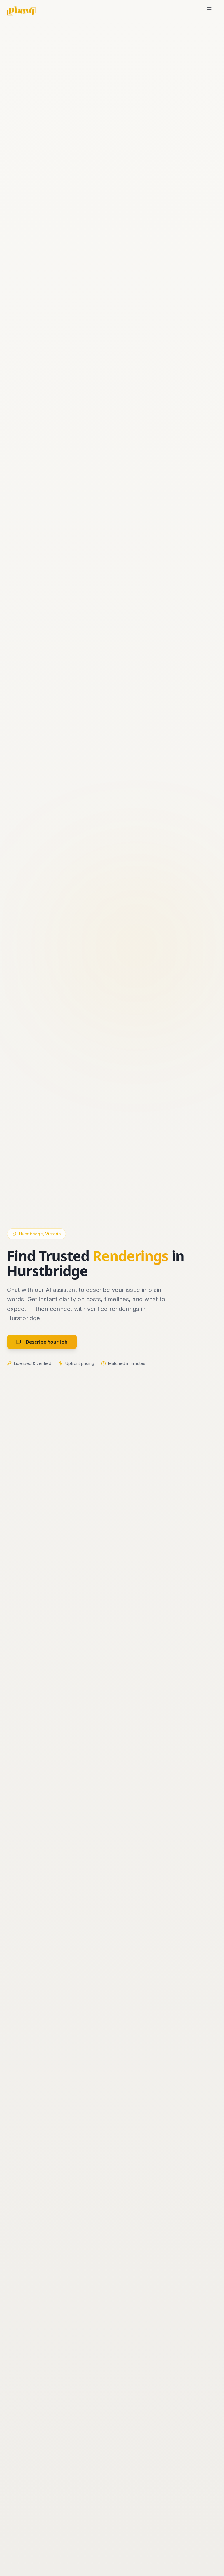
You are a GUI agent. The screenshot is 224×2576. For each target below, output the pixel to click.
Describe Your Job (42, 1342)
